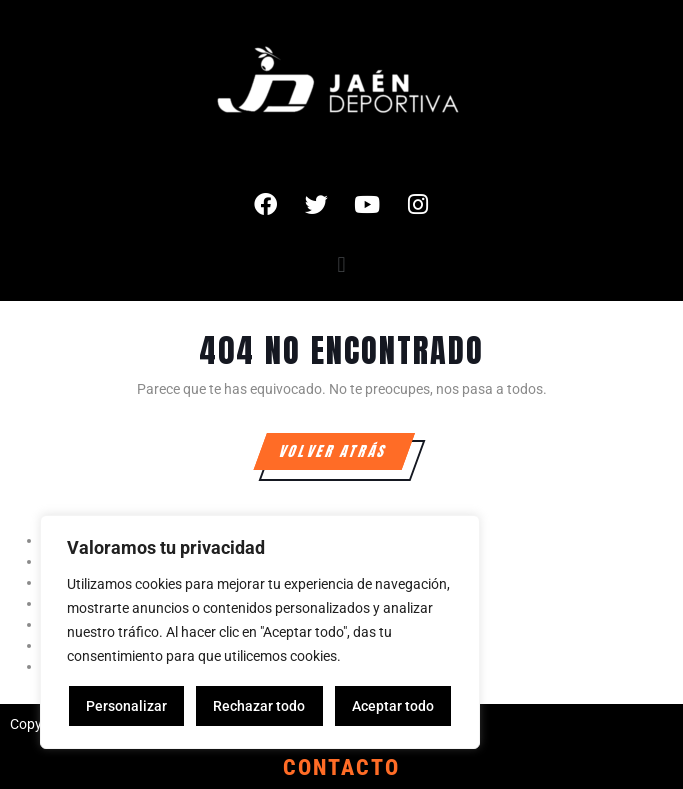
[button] (341, 264)
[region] (260, 632)
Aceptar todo (393, 706)
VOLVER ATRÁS (345, 447)
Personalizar (126, 706)
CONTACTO (341, 767)
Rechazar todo (259, 706)
